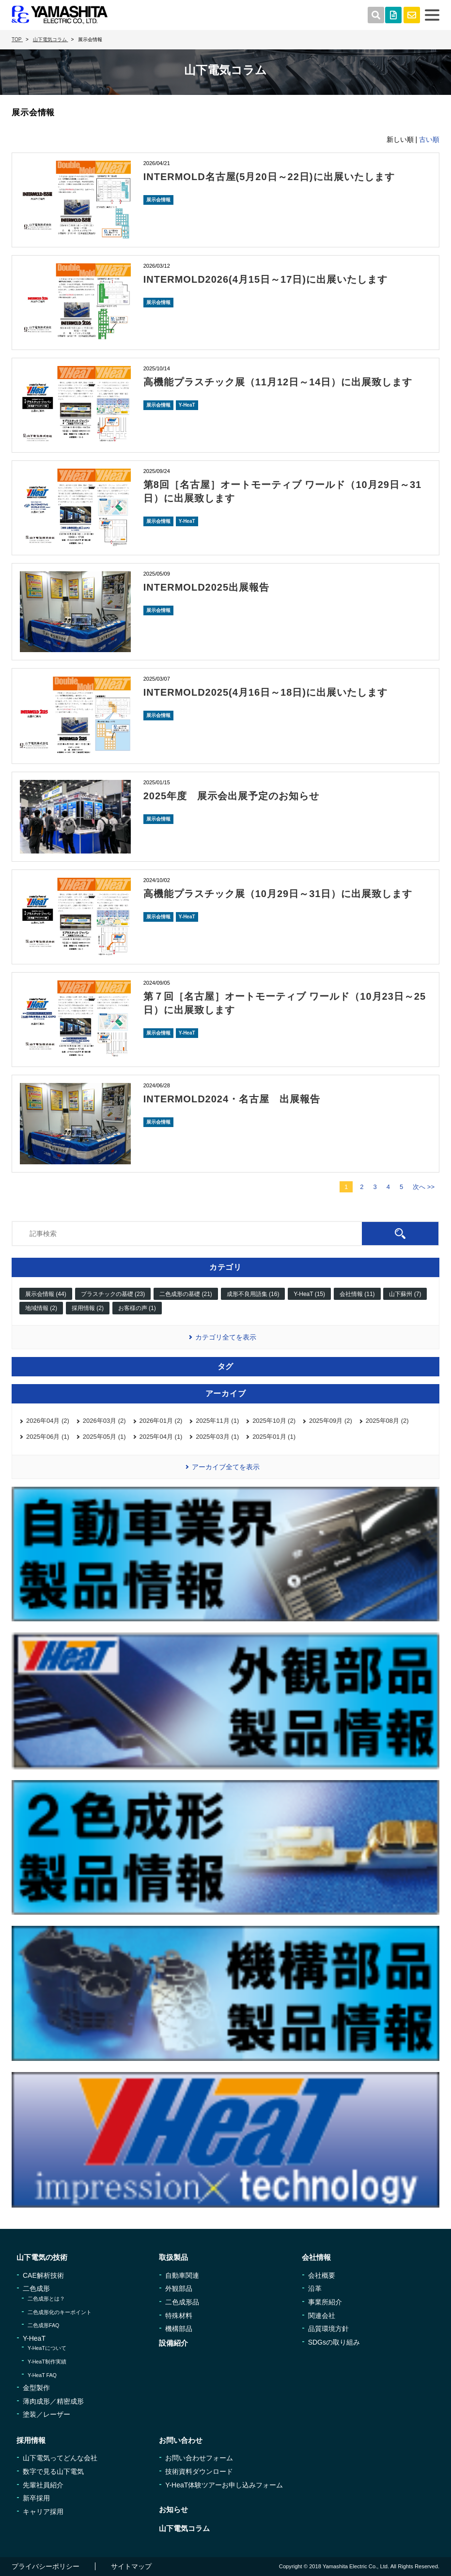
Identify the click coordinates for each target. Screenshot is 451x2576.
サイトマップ (131, 2566)
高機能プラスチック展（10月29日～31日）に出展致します (278, 893)
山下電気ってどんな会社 (60, 2458)
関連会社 (321, 2315)
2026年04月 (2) (47, 1420)
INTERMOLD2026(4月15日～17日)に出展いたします (265, 279)
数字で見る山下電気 (53, 2471)
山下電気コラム (184, 2528)
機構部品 (178, 2328)
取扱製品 (173, 2257)
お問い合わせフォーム (199, 2458)
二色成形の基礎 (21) (185, 1294)
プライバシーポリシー (45, 2566)
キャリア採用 (43, 2511)
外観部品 (178, 2288)
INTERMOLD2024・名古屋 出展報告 (231, 1099)
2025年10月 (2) (273, 1420)
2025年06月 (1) (47, 1436)
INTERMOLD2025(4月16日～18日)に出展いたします (265, 692)
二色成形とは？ (46, 2299)
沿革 (315, 2288)
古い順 (429, 139)
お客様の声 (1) (137, 1308)
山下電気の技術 (41, 2257)
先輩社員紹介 (43, 2485)
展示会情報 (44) (45, 1294)
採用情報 (31, 2440)
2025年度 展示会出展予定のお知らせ (231, 796)
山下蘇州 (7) (405, 1294)
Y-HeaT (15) (309, 1294)
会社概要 (321, 2275)
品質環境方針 (328, 2328)
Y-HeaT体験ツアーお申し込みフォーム (224, 2485)
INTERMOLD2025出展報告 (206, 587)
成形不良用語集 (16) (253, 1294)
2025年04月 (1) (161, 1436)
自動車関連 (182, 2275)
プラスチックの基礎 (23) (113, 1294)
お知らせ (173, 2509)
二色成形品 (182, 2302)
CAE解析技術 (43, 2275)
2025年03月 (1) (217, 1436)
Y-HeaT (187, 405)
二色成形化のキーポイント (60, 2312)
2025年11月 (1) (217, 1420)
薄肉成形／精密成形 (53, 2401)
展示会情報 (158, 199)
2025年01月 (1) (273, 1436)
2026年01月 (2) (161, 1420)
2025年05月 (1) (104, 1436)
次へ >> (424, 1186)
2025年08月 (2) (387, 1420)
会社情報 (316, 2257)
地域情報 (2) (41, 1308)
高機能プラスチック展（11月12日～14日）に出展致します (278, 382)
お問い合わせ (180, 2440)
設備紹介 (173, 2343)
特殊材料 (178, 2315)
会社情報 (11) (357, 1294)
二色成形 (36, 2288)
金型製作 (36, 2388)
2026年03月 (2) (104, 1420)
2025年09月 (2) (330, 1420)
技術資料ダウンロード (199, 2471)
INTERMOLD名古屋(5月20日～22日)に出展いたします (269, 176)
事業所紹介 (325, 2302)
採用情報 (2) (88, 1308)
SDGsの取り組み (334, 2342)
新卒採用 (36, 2498)
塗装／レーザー (46, 2414)
